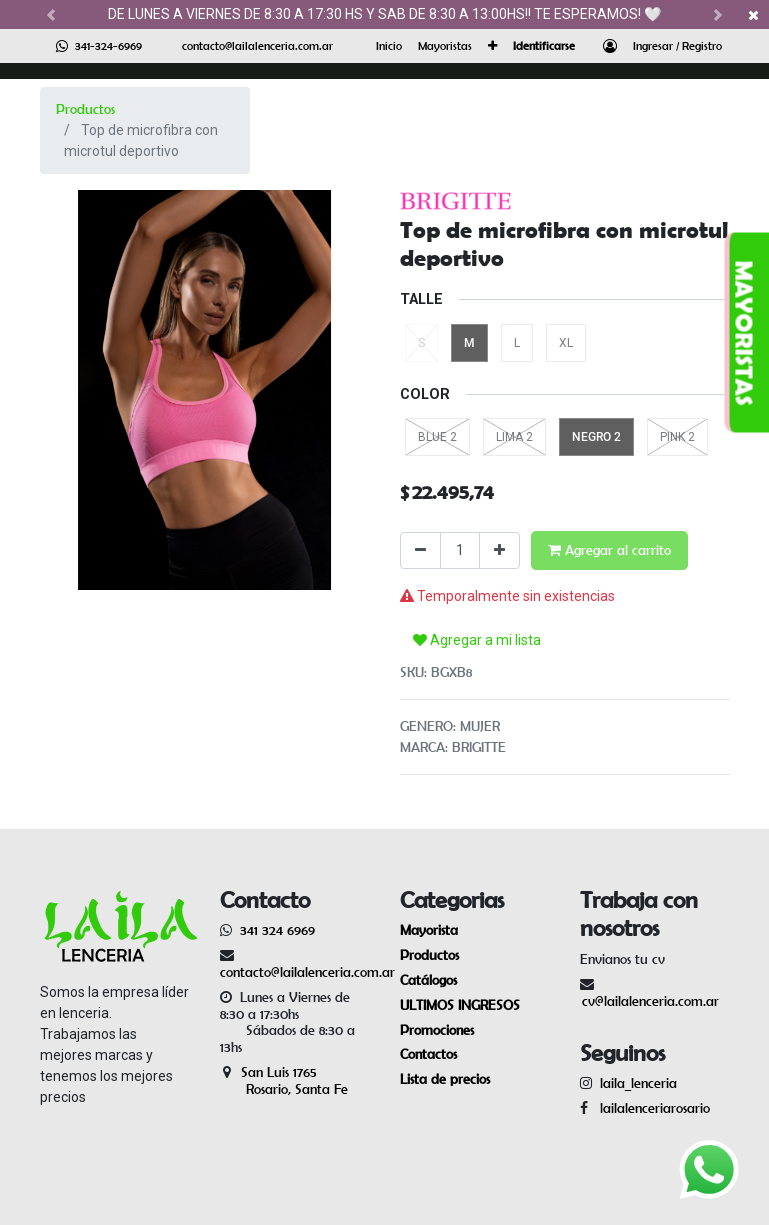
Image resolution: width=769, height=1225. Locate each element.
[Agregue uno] (499, 550)
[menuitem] (389, 46)
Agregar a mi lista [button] (477, 640)
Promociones (437, 1030)
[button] (492, 46)
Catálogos (428, 980)
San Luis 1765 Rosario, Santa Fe (284, 1080)
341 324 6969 (277, 930)
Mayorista (429, 930)
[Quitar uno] (420, 550)
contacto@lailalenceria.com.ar (257, 45)
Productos (85, 109)
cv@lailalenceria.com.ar (650, 1001)
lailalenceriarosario (651, 1108)
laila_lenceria (638, 1083)
